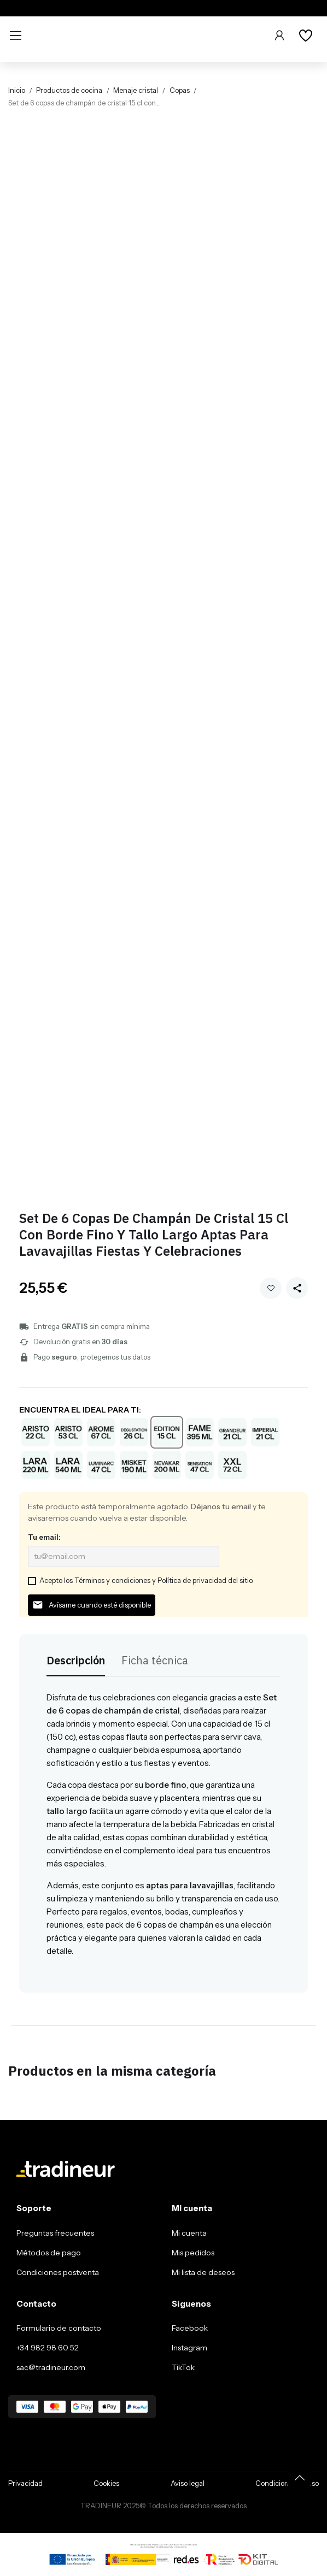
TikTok (183, 2367)
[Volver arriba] (299, 2477)
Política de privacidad (191, 1580)
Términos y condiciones (112, 1580)
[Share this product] (297, 1288)
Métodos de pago (48, 2253)
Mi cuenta (189, 2233)
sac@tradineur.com (50, 2367)
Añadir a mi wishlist (271, 1288)
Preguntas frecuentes (55, 2233)
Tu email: (44, 1537)
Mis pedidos (193, 2253)
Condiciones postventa (57, 2272)
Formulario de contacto (58, 2328)
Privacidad (25, 2483)
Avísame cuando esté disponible (91, 1604)
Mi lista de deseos (203, 2272)
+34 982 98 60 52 (47, 2348)
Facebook (190, 2328)
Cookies (106, 2483)
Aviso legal (188, 2483)
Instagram (189, 2348)
